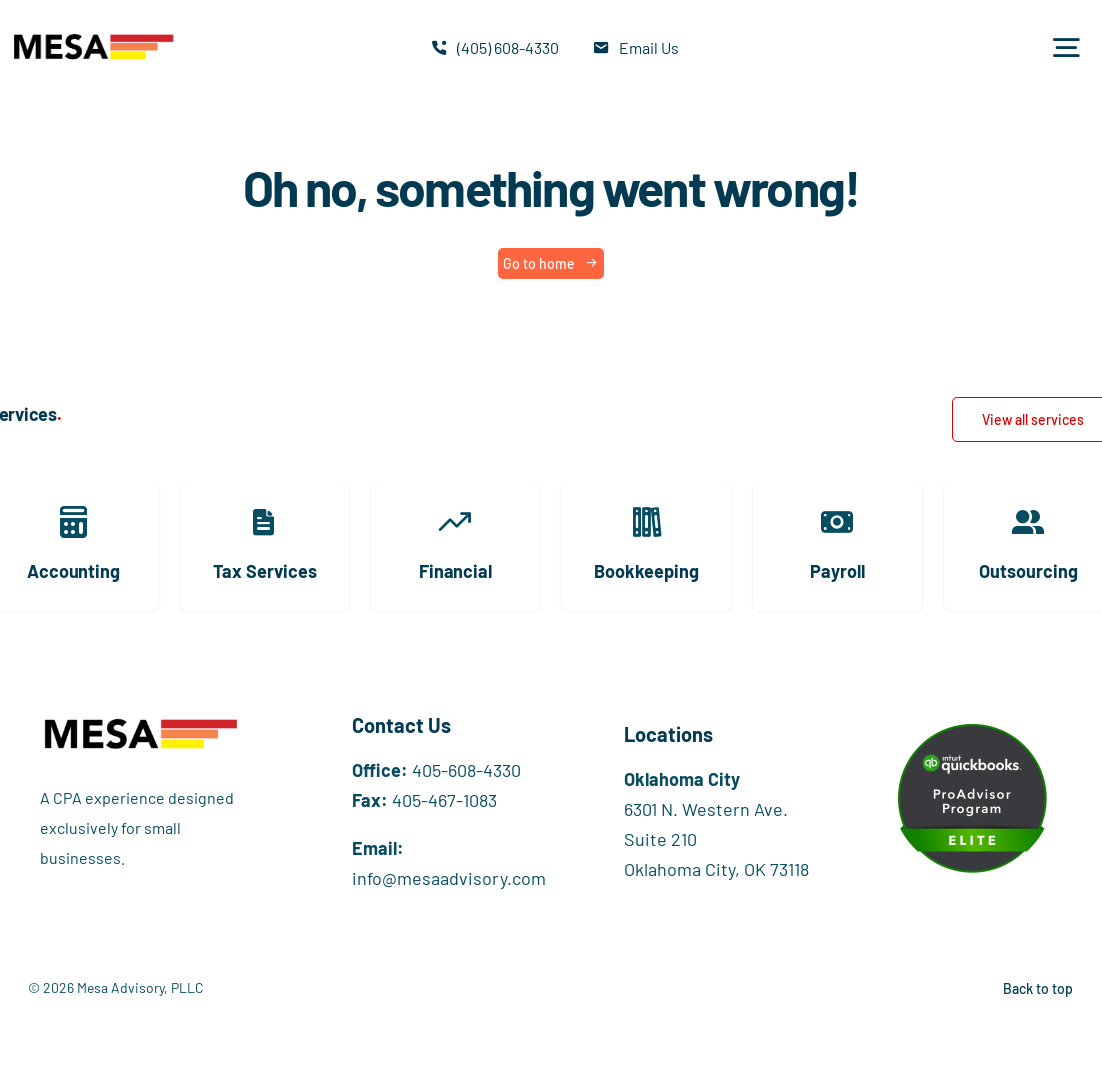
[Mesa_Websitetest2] (92, 33)
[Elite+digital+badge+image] (972, 733)
